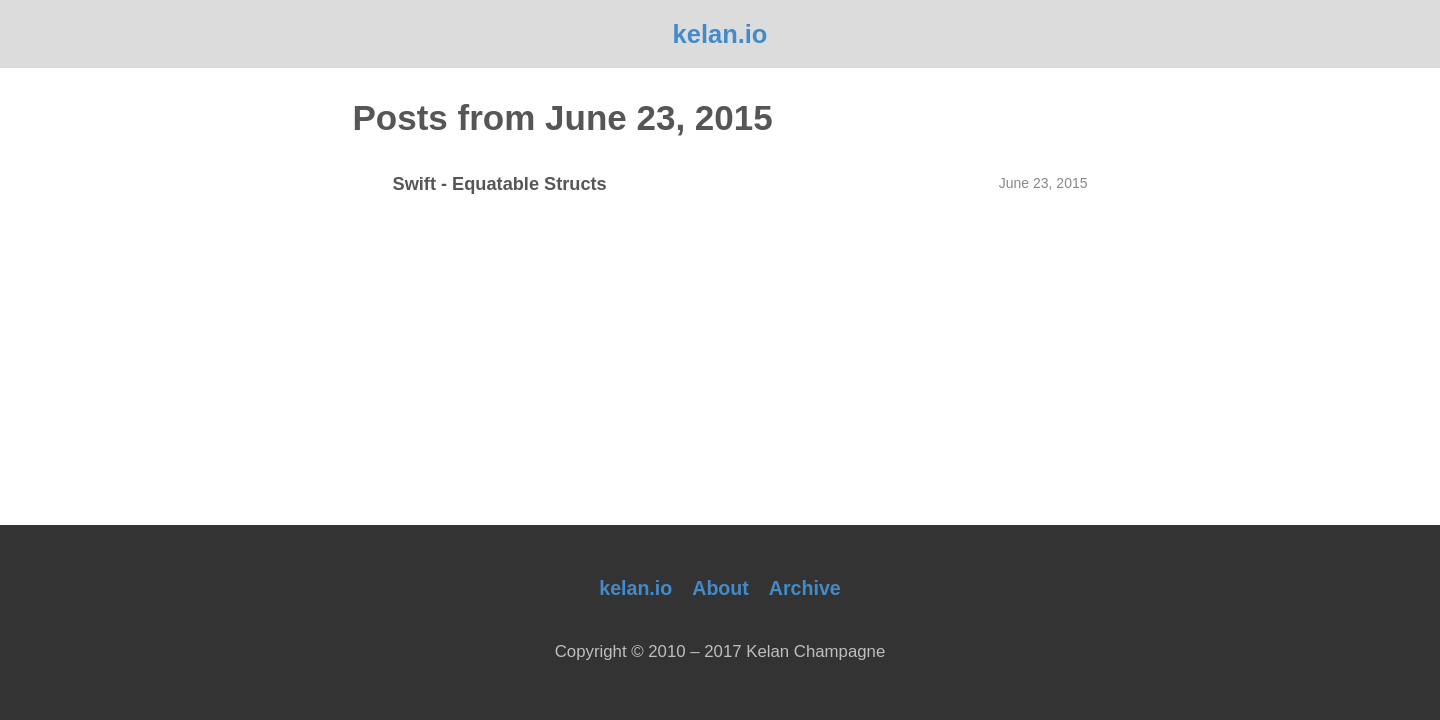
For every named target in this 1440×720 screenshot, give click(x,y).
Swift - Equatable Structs (500, 184)
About (720, 588)
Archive (805, 588)
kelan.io (720, 34)
